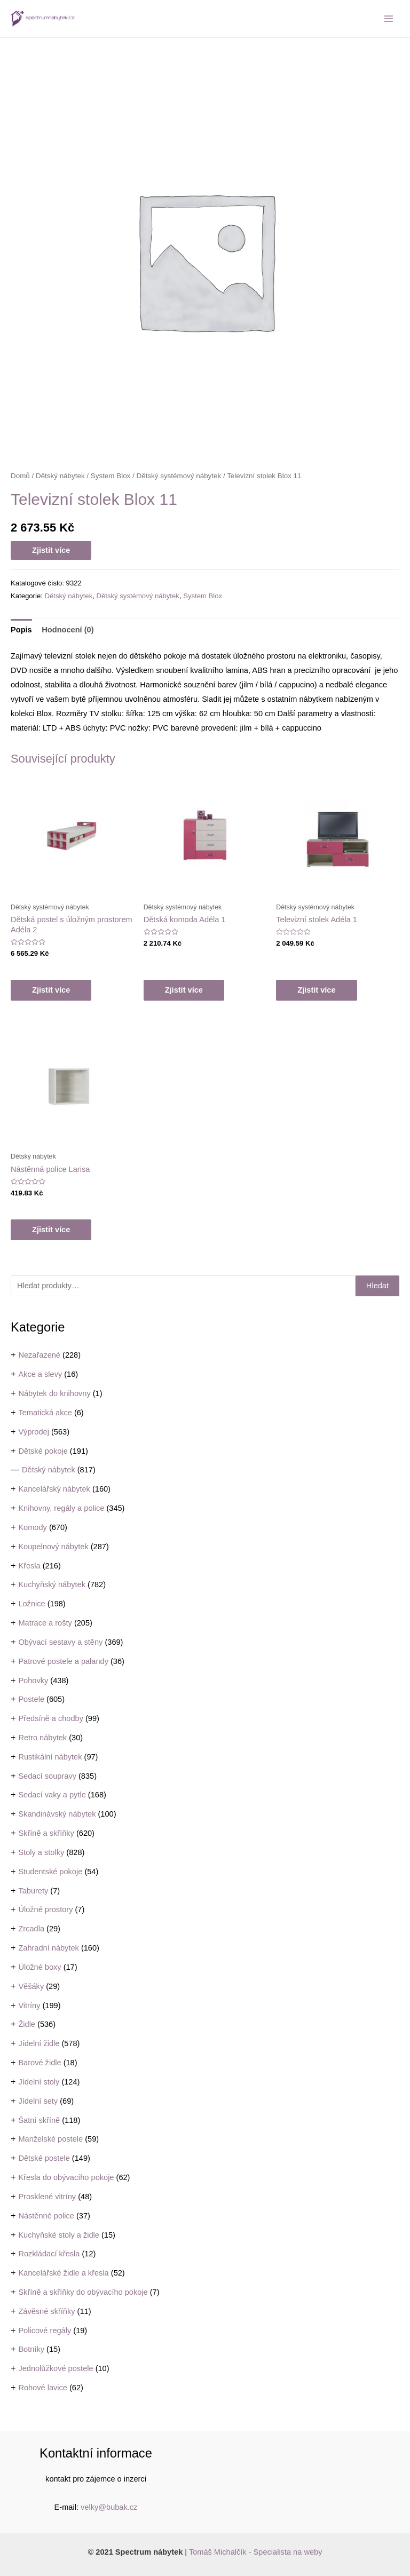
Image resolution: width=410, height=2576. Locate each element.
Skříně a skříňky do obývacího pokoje (82, 2292)
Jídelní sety (38, 2101)
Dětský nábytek (48, 1469)
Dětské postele (43, 2158)
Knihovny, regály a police (61, 1508)
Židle (26, 2024)
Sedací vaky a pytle (51, 1794)
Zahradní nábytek (48, 1948)
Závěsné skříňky (46, 2311)
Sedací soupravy (47, 1776)
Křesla (29, 1566)
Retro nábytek (42, 1737)
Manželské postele (50, 2139)
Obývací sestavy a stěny (60, 1642)
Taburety (33, 1891)
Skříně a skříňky (46, 1833)
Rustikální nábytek (50, 1757)
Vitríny (29, 2005)
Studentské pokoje (50, 1871)
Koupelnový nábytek (53, 1546)
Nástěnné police (46, 2216)
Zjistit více (51, 550)
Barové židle (39, 2062)
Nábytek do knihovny (54, 1393)
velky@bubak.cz (109, 2507)
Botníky (31, 2349)
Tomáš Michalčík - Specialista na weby (255, 2552)
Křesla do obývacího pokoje (66, 2177)
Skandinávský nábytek (57, 1814)
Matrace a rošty (45, 1623)
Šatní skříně (39, 2120)
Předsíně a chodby (50, 1718)
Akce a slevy (40, 1374)
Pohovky (33, 1680)
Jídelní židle (38, 2043)
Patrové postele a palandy (63, 1661)
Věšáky (31, 1986)
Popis (21, 629)
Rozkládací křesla (49, 2253)
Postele (31, 1699)
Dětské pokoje (42, 1451)
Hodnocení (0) (67, 629)
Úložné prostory (45, 1909)
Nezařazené (39, 1355)
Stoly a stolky (41, 1852)
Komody (32, 1527)
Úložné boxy (39, 1967)
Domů (20, 476)
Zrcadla (31, 1928)
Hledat (377, 1285)
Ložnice (31, 1603)
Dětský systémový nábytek (179, 476)
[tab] (21, 630)
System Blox (111, 476)
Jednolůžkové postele (55, 2368)
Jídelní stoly (38, 2082)
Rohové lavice (42, 2387)
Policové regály (44, 2330)
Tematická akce (45, 1412)
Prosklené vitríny (47, 2196)
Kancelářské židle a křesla (63, 2273)
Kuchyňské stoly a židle (58, 2235)
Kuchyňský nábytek (51, 1584)
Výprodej (33, 1432)
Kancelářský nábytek (54, 1489)
